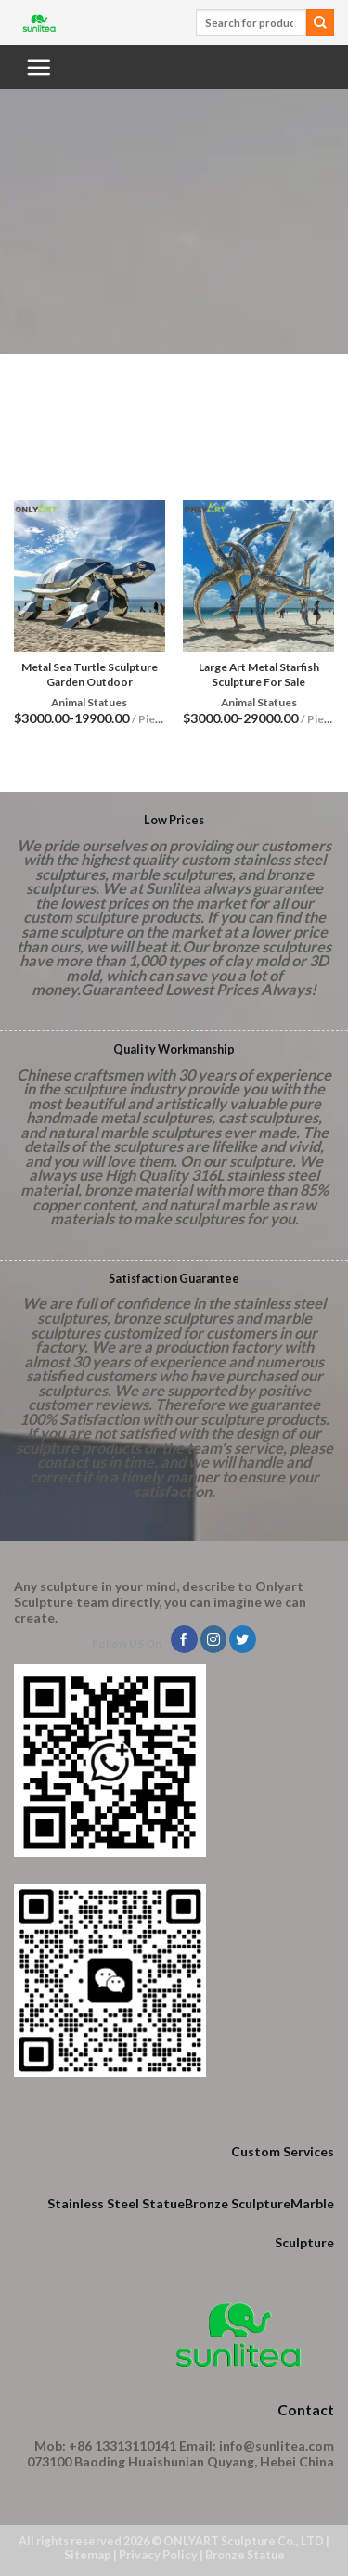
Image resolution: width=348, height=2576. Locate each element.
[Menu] (38, 67)
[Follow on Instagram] (213, 1639)
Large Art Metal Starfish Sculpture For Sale (259, 674)
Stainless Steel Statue (116, 2203)
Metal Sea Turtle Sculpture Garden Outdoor (89, 674)
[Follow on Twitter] (242, 1639)
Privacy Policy (158, 2555)
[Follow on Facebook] (184, 1639)
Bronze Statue (245, 2555)
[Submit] (320, 23)
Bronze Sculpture (237, 2203)
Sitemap (87, 2555)
